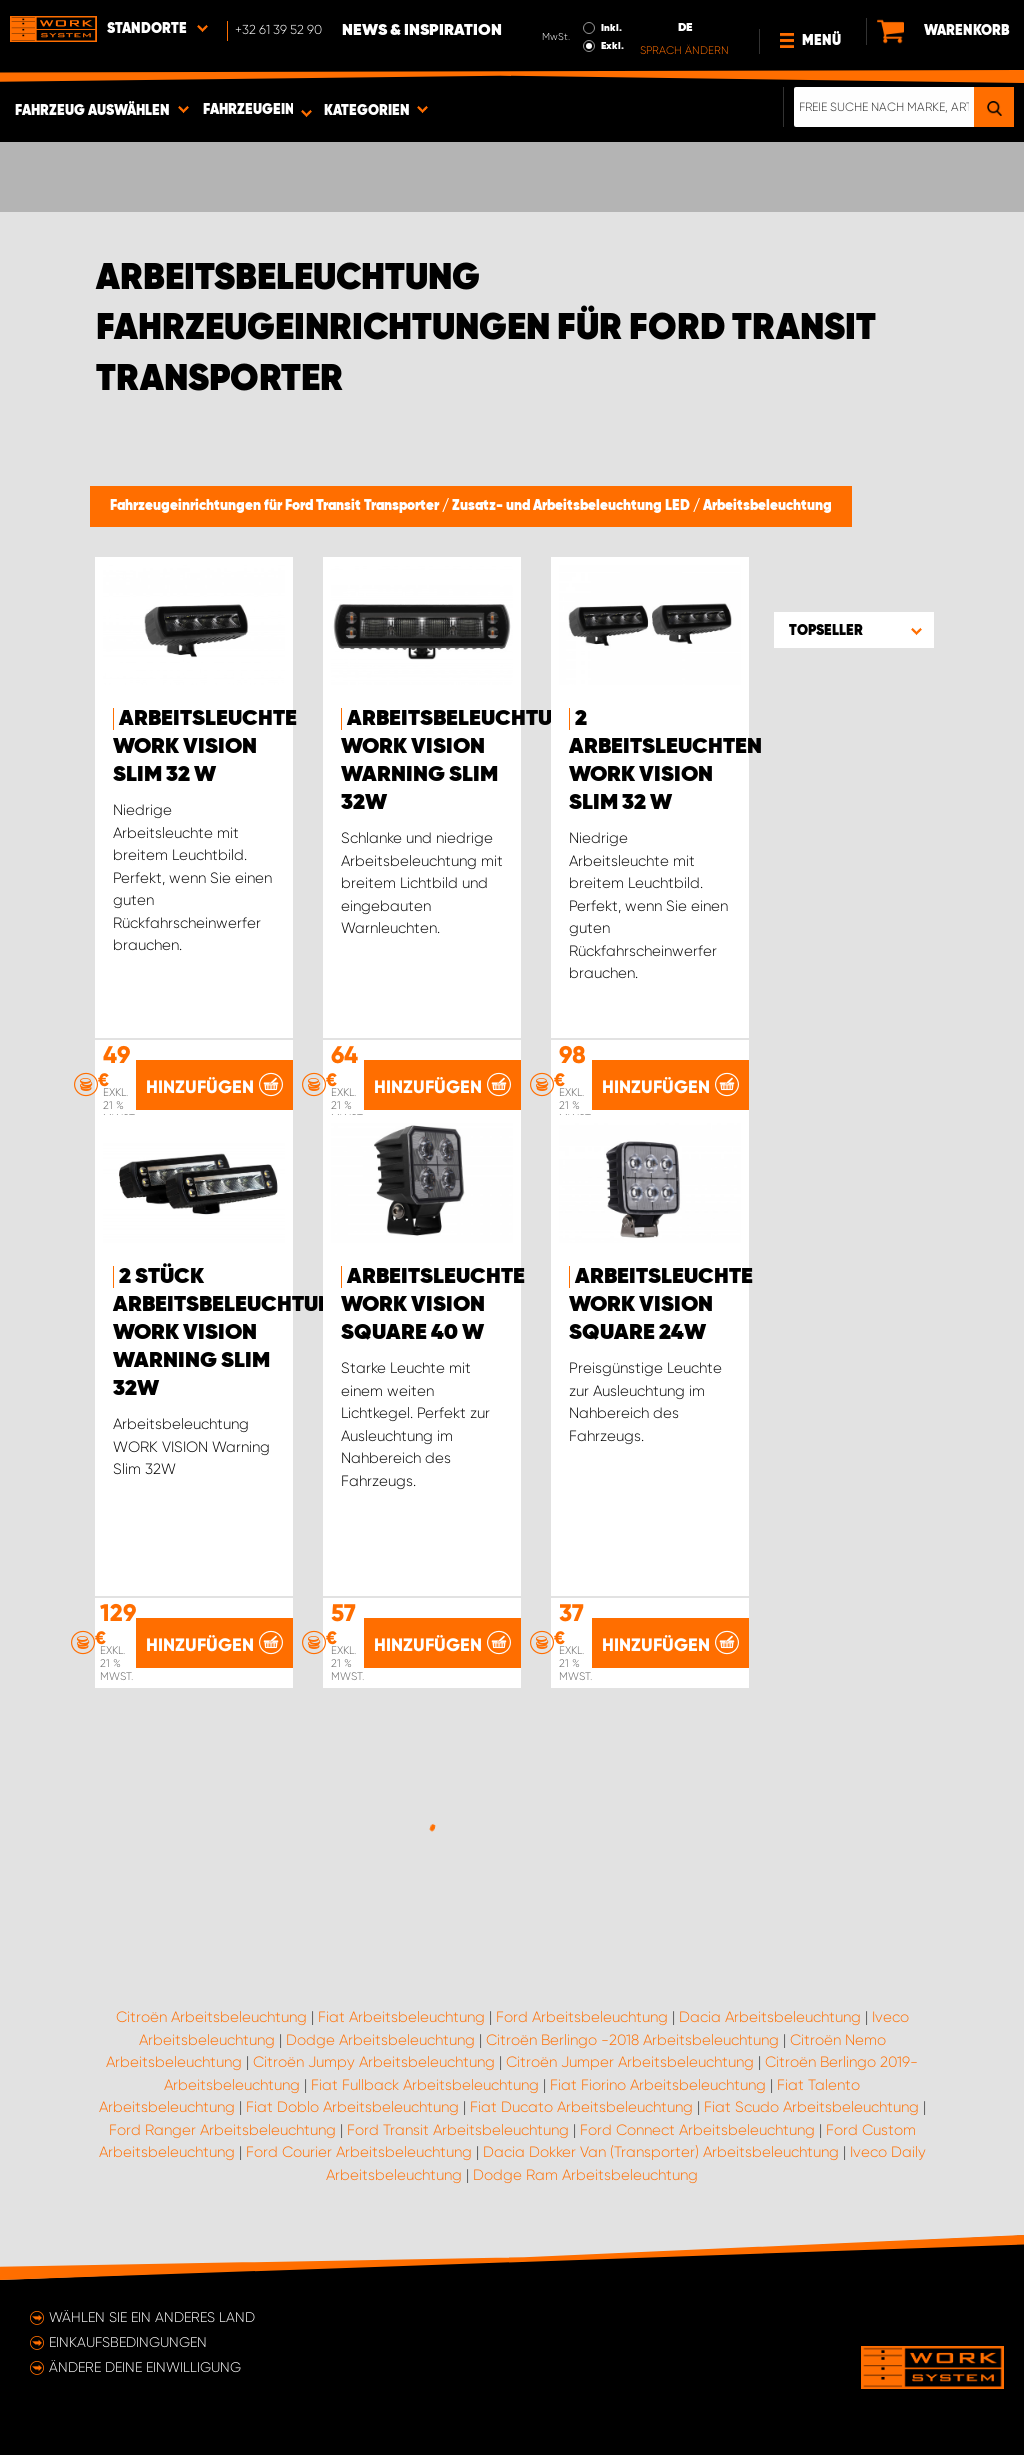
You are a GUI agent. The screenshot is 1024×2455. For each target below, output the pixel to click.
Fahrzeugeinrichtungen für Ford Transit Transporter (276, 506)
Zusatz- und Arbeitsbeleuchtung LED (572, 506)
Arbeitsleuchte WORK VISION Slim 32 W (205, 747)
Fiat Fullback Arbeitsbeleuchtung (425, 2085)
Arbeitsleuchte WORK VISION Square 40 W (433, 1305)
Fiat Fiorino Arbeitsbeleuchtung (658, 2085)
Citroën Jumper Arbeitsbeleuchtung (630, 2062)
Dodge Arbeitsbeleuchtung (380, 2040)
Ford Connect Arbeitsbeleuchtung (697, 2130)
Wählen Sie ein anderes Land (152, 2317)
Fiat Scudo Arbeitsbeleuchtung (811, 2107)
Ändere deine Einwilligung (145, 2367)
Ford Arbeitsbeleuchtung (582, 2017)
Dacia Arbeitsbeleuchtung (770, 2017)
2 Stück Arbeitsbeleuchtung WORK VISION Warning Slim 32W (231, 1333)
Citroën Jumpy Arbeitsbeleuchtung (374, 2062)
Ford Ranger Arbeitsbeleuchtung (222, 2130)
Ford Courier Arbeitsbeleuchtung (359, 2152)
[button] (854, 630)
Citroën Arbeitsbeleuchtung (211, 2017)
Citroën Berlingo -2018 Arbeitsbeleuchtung (632, 2040)
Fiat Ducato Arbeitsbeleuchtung (581, 2107)
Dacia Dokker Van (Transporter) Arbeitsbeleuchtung (661, 2152)
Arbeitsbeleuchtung (767, 506)
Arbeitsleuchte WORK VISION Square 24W (661, 1305)
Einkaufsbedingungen (128, 2342)
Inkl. (611, 28)
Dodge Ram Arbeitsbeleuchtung (585, 2175)
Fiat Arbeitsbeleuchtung (401, 2017)
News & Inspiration (422, 31)
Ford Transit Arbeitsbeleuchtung (458, 2130)
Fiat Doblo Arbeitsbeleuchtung (352, 2107)
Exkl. (612, 46)
